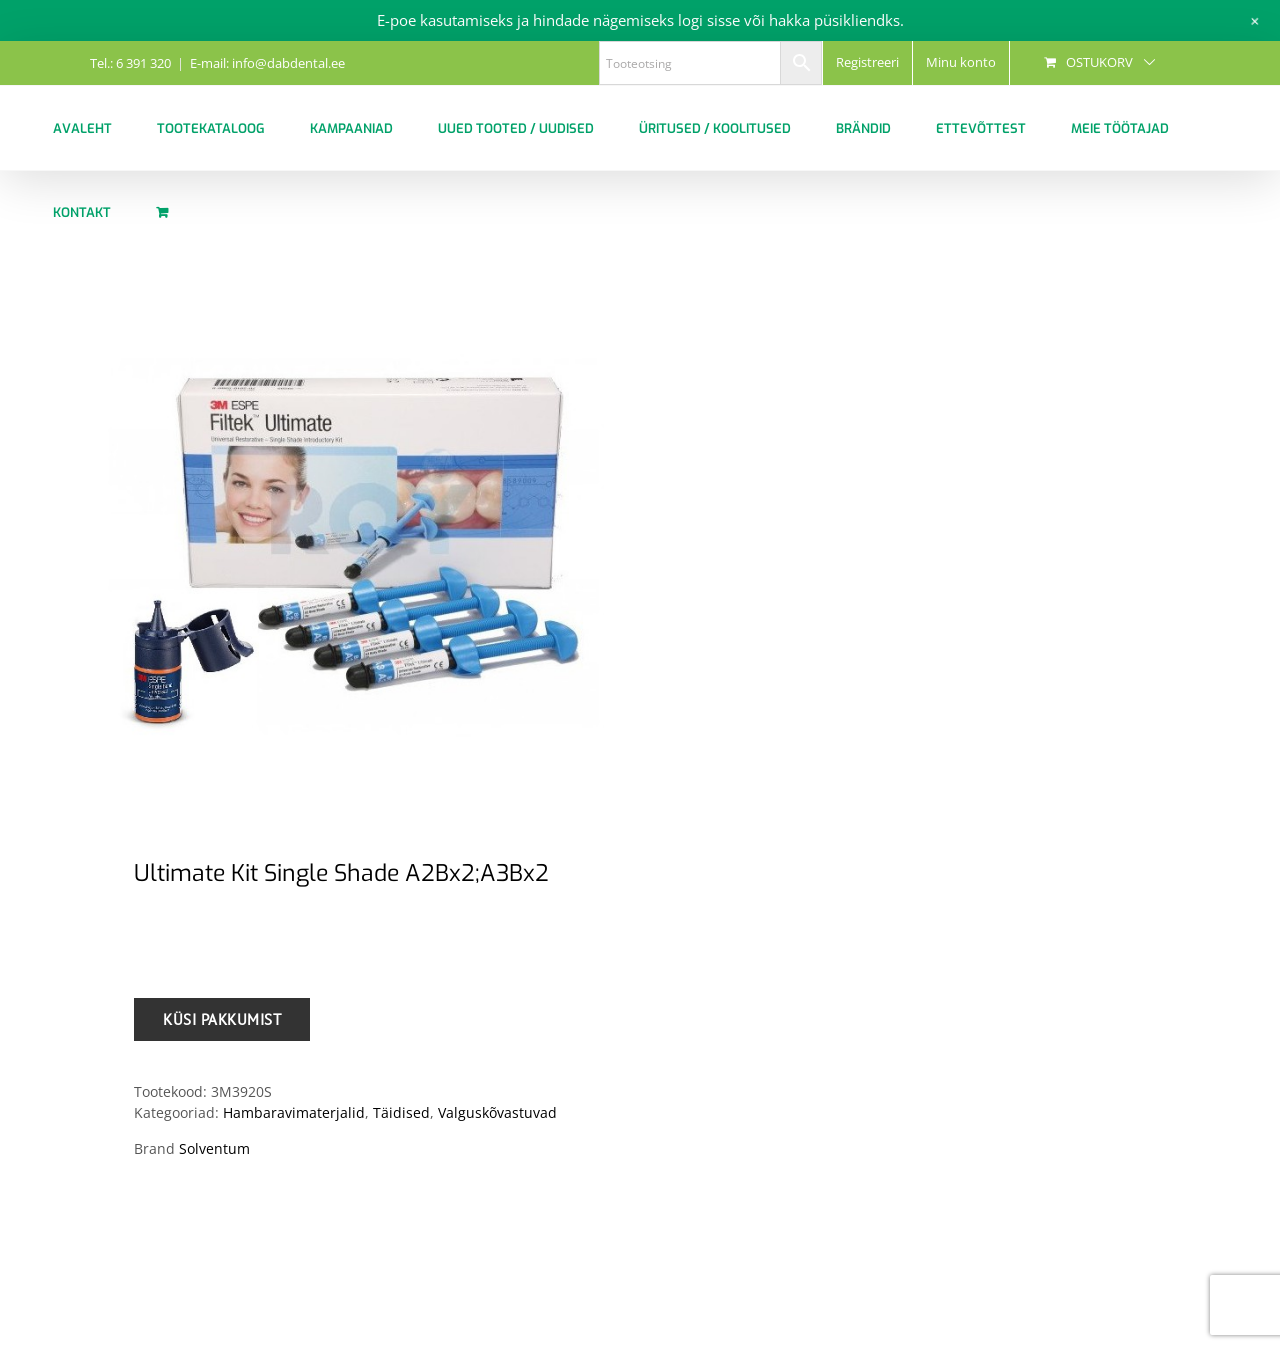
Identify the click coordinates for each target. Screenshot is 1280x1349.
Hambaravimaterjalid (294, 1112)
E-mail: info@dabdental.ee (267, 63)
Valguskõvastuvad (497, 1112)
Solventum (214, 1148)
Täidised (401, 1112)
